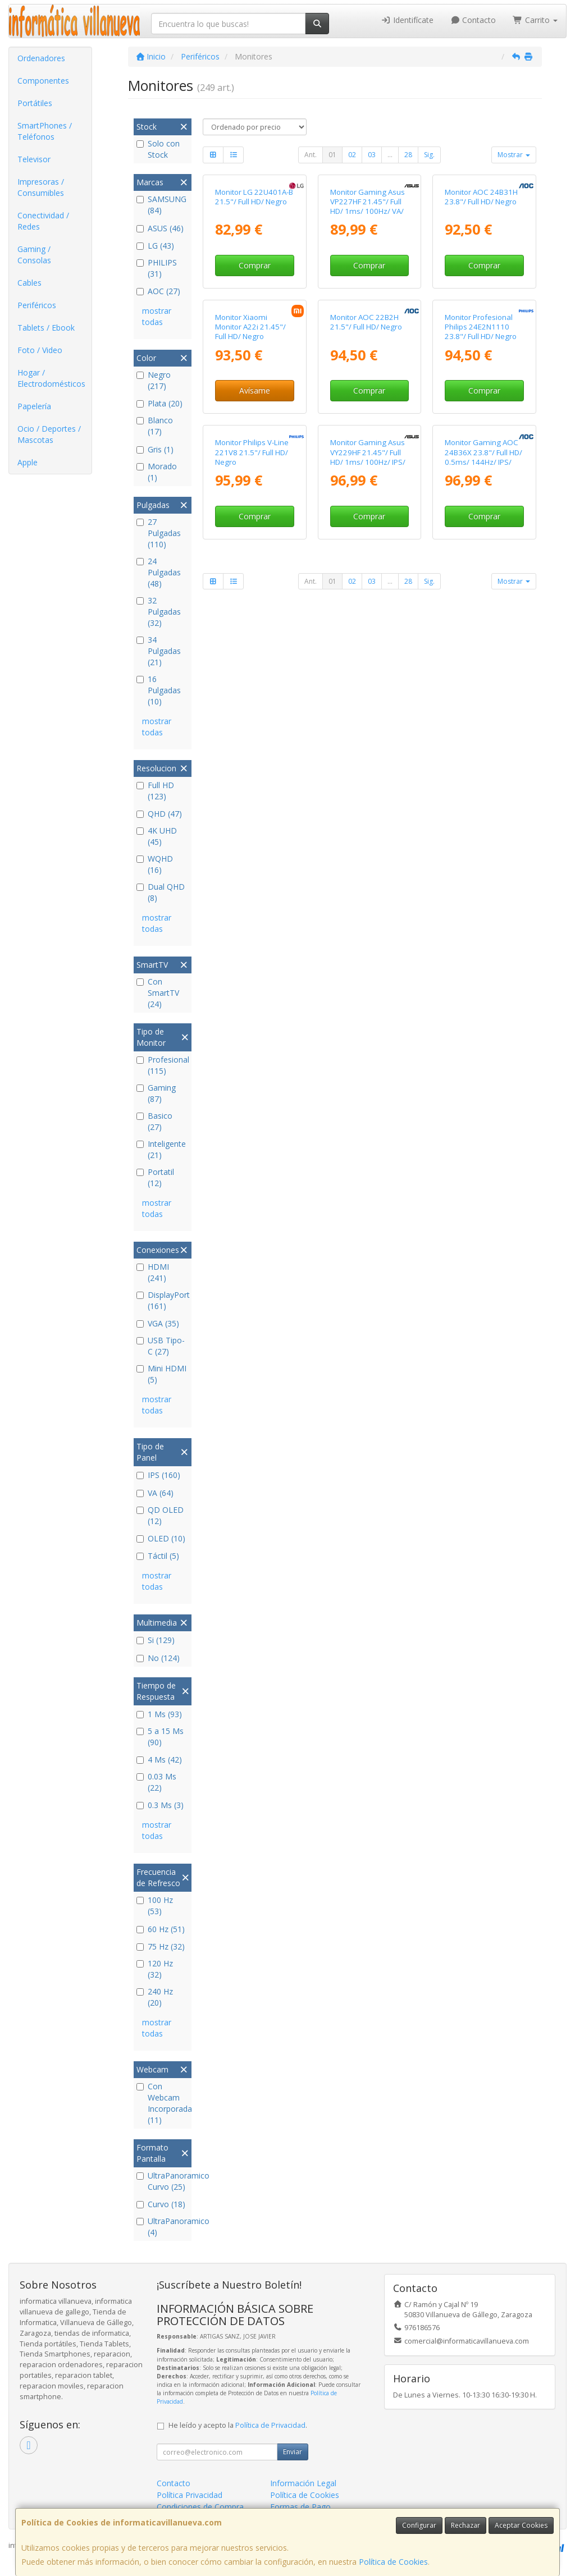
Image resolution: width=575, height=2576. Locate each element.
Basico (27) (154, 1121)
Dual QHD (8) (160, 892)
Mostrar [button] (514, 154)
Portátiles (34, 103)
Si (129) (155, 1640)
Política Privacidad (189, 2495)
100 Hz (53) (154, 1905)
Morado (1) (156, 472)
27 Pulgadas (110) (158, 533)
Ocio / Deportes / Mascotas (49, 434)
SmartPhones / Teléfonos (44, 131)
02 (352, 154)
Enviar (292, 2451)
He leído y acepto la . (237, 2425)
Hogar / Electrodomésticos (51, 378)
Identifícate (407, 20)
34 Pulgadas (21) (158, 650)
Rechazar (465, 2525)
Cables (29, 282)
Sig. (429, 154)
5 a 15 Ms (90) (160, 1736)
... (390, 154)
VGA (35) (157, 1323)
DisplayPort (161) (162, 1300)
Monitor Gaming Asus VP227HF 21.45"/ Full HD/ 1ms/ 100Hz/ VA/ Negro (367, 283)
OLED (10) (160, 1538)
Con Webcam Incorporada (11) (162, 2103)
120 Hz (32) (154, 1969)
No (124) (158, 1658)
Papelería (34, 406)
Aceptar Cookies (521, 2525)
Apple (27, 462)
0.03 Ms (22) (156, 1782)
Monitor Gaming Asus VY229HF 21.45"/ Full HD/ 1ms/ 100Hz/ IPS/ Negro (367, 689)
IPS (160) (158, 1475)
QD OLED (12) (160, 1515)
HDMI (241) (152, 1272)
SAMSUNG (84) (161, 205)
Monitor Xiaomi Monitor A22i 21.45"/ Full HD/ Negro (250, 481)
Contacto (473, 20)
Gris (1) (155, 449)
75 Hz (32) (160, 1946)
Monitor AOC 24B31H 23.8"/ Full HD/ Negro (481, 273)
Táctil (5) (157, 1555)
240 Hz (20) (154, 1997)
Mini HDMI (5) (161, 1374)
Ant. (310, 154)
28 (408, 154)
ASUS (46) (160, 228)
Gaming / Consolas (34, 255)
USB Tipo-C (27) (160, 1346)
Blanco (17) (154, 426)
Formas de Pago (300, 2506)
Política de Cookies (393, 2561)
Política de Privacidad (270, 2425)
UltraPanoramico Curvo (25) (162, 2181)
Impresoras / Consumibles (40, 187)
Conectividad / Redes (43, 221)
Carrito (535, 20)
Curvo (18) (160, 2204)
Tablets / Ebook (46, 327)
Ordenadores (41, 58)
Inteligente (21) (161, 1149)
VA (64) (155, 1493)
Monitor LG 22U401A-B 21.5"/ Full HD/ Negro (254, 273)
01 (332, 154)
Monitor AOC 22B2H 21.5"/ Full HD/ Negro (366, 476)
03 (372, 154)
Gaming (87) (156, 1093)
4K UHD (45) (156, 836)
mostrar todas (156, 316)
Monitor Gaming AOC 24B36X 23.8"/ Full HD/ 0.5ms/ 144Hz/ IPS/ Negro (483, 689)
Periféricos (36, 305)
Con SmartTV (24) (157, 992)
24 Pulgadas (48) (158, 572)
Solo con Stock (158, 149)
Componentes (43, 80)
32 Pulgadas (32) (158, 611)
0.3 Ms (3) (160, 1805)
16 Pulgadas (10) (158, 690)
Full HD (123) (155, 791)
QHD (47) (159, 813)
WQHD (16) (154, 864)
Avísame (254, 545)
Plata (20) (159, 403)
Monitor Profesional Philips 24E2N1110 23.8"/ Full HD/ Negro (481, 481)
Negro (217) (153, 380)
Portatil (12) (155, 1177)
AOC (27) (158, 291)
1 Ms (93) (159, 1714)
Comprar (255, 342)
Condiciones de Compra (200, 2506)
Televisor (34, 159)
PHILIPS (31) (156, 268)
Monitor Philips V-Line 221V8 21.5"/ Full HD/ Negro (252, 684)
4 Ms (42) (159, 1759)
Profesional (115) (162, 1065)
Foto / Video (39, 350)
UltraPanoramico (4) (162, 2227)
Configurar (419, 2525)
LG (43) (155, 245)
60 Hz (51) (160, 1929)
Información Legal (303, 2483)
